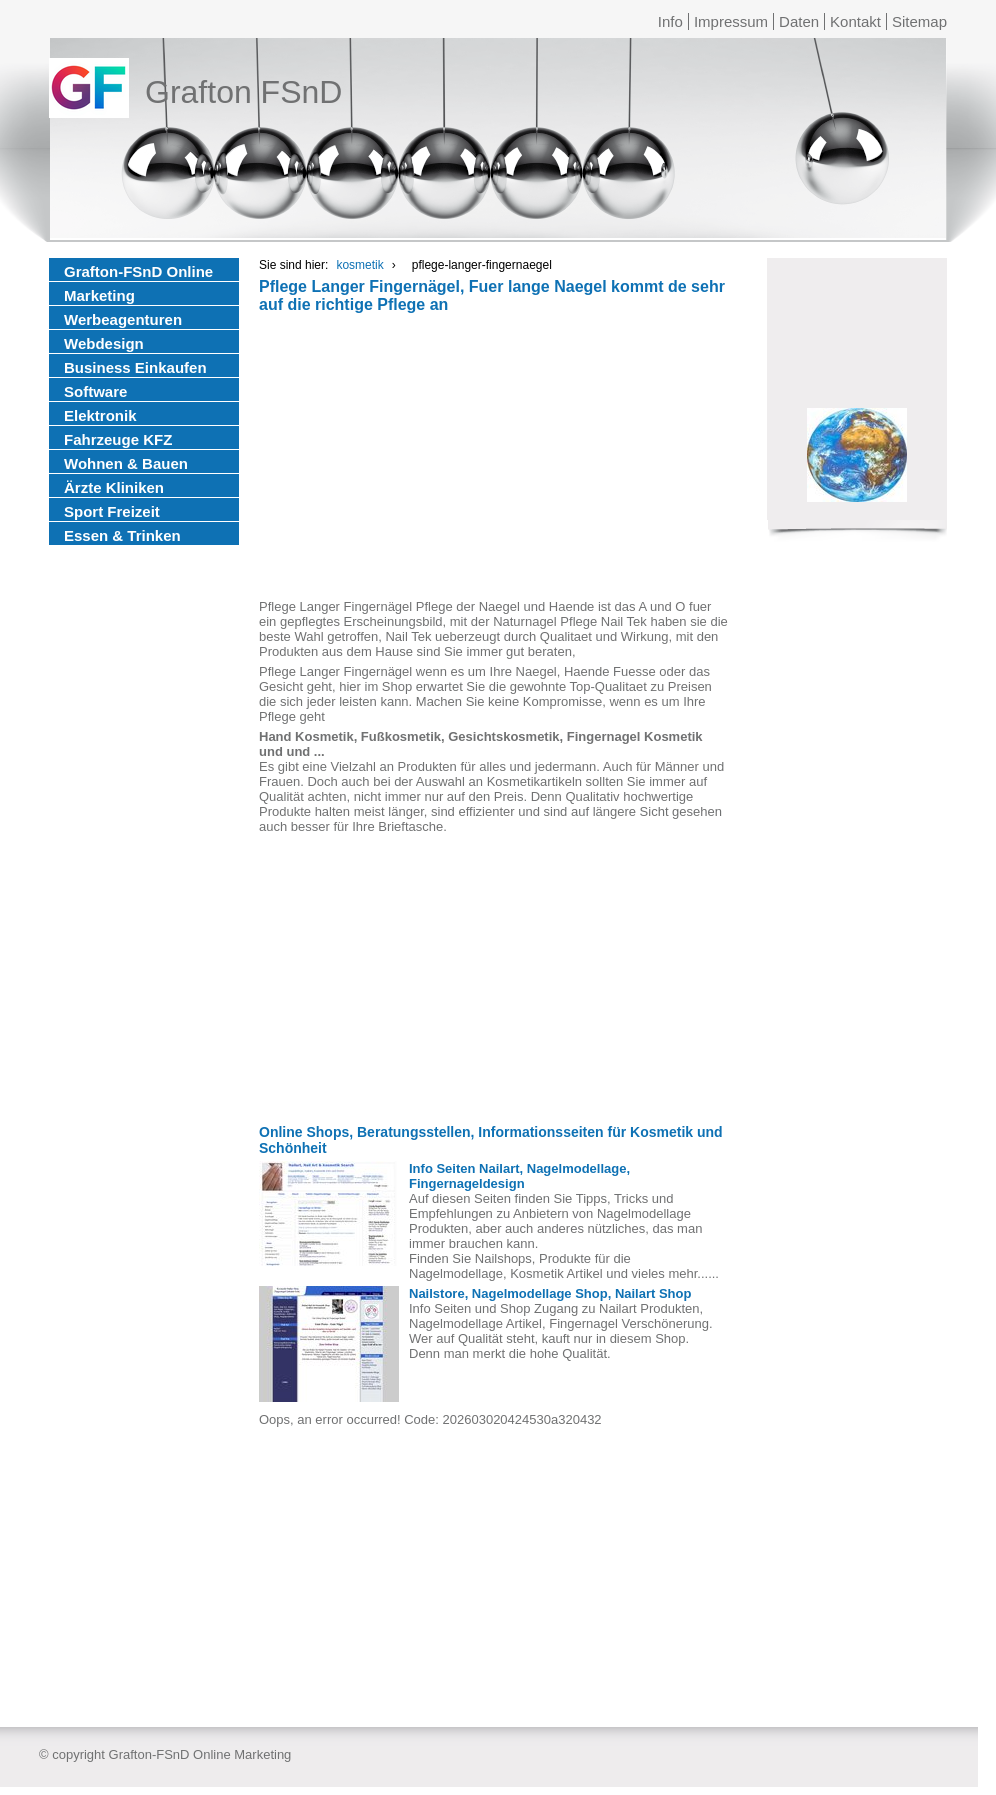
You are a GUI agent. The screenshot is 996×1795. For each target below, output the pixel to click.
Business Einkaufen (135, 367)
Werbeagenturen (123, 319)
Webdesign (104, 343)
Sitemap (919, 21)
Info (670, 21)
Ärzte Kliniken (114, 487)
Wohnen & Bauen (126, 463)
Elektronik (100, 415)
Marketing (99, 295)
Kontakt (855, 21)
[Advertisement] (494, 459)
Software (95, 391)
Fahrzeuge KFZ (118, 439)
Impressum (731, 21)
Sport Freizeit (112, 511)
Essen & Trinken (122, 535)
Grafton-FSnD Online (138, 271)
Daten (799, 21)
